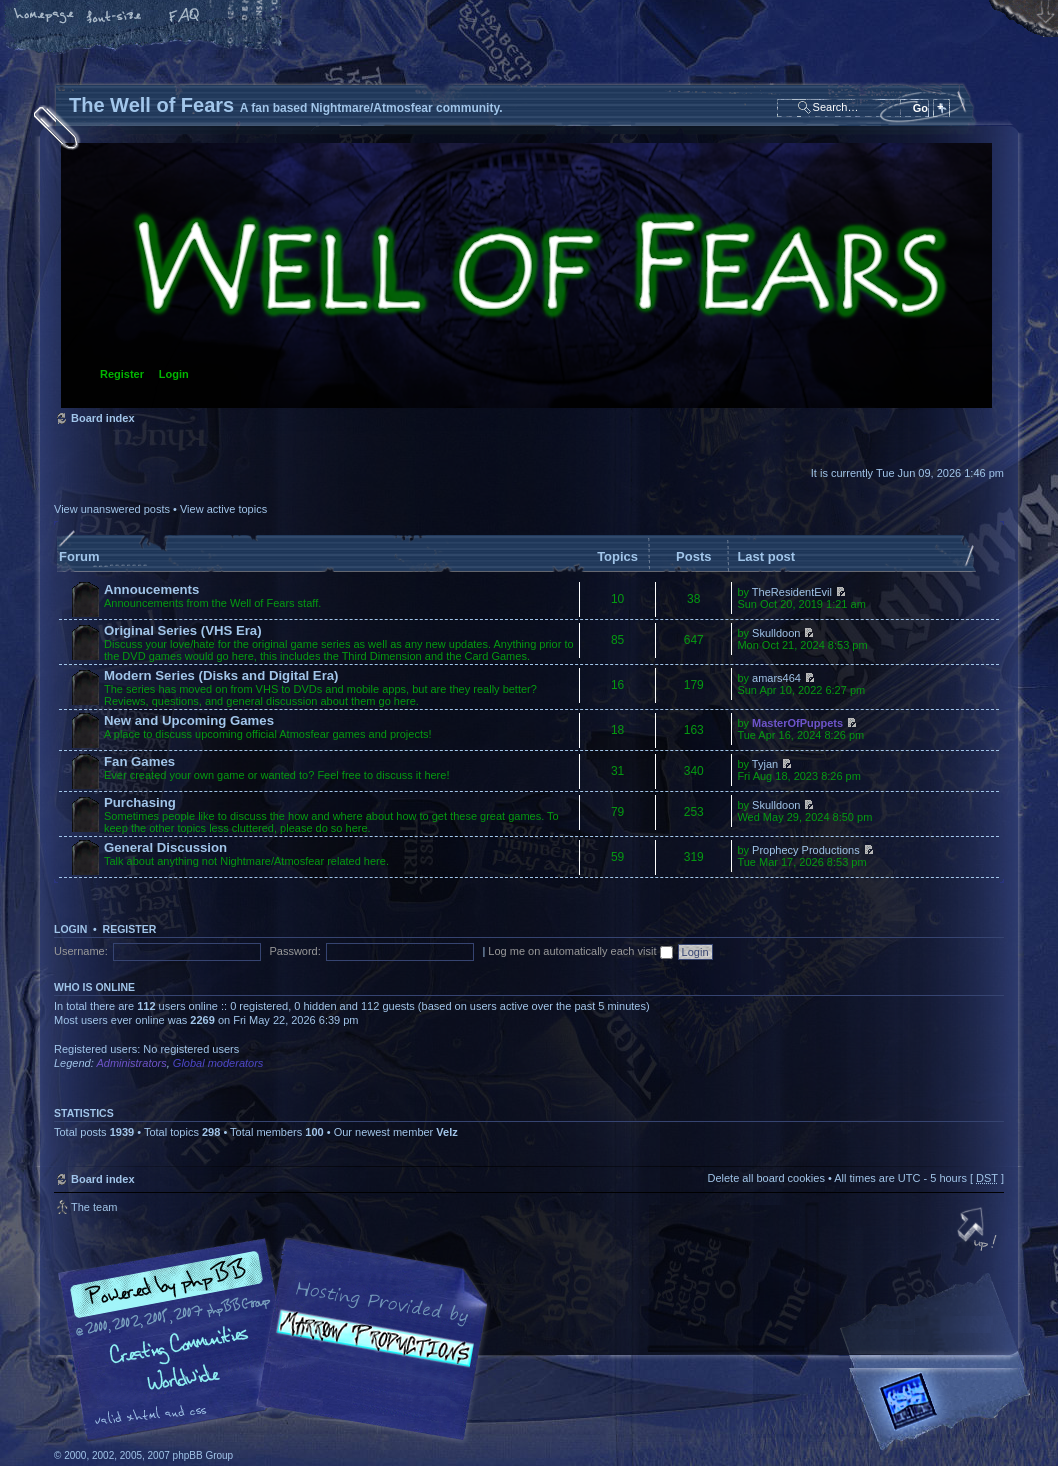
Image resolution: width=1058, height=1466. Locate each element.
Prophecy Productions (806, 850)
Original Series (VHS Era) (183, 630)
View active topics (223, 509)
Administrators (131, 1063)
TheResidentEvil (792, 592)
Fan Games (139, 761)
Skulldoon (776, 633)
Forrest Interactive (944, 1409)
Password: (294, 951)
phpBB (279, 1340)
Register (122, 374)
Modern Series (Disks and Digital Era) (221, 675)
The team (94, 1207)
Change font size (115, 17)
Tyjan (765, 764)
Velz (446, 1132)
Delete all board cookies (765, 1178)
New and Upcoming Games (189, 720)
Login (174, 374)
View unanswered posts (112, 509)
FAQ (185, 17)
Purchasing (140, 802)
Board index (526, 275)
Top (979, 1231)
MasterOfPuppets (797, 723)
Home (45, 17)
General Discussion (165, 847)
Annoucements (151, 589)
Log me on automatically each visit (580, 951)
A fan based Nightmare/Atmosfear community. (369, 1353)
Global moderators (218, 1063)
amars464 (776, 678)
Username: (81, 951)
